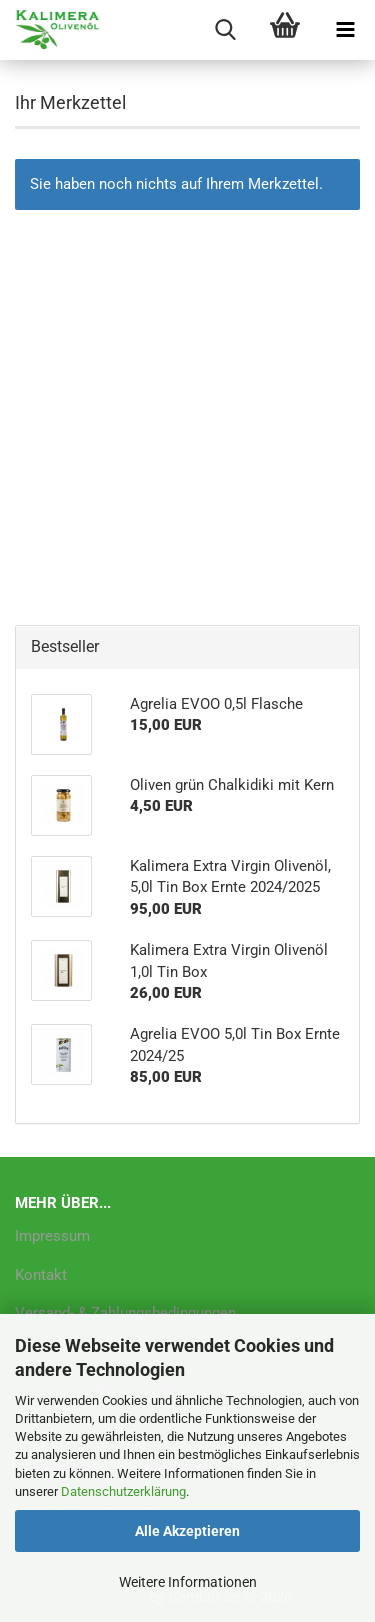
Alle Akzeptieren (187, 1531)
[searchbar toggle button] (225, 30)
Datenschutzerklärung (123, 1491)
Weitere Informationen (188, 1582)
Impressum (52, 1236)
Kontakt (41, 1275)
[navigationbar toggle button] (345, 30)
